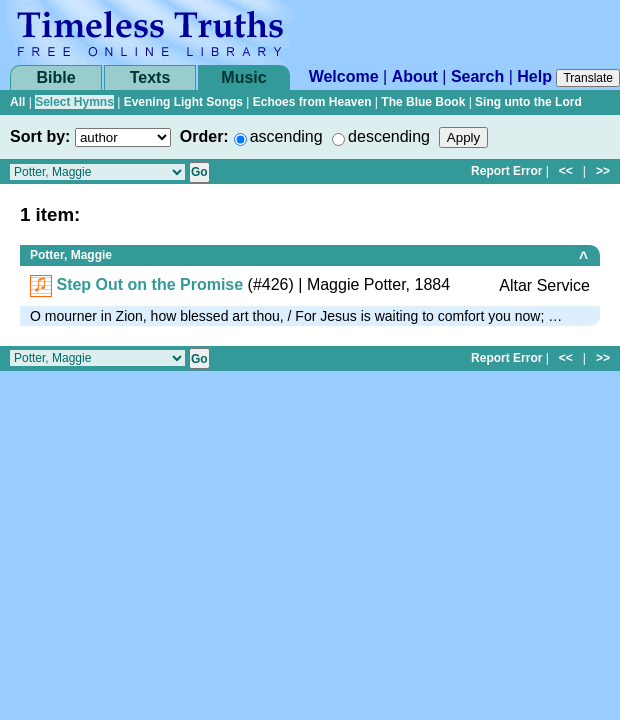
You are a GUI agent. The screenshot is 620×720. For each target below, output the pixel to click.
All (17, 102)
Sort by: (40, 136)
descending (389, 136)
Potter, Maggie (71, 255)
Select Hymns (74, 102)
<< (566, 171)
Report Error (506, 171)
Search (477, 76)
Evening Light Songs (183, 102)
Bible (55, 77)
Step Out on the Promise (149, 284)
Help (534, 76)
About (415, 76)
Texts (150, 77)
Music (243, 77)
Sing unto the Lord (528, 102)
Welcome (344, 76)
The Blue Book (423, 102)
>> (603, 171)
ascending (286, 136)
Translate (588, 78)
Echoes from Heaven (312, 102)
